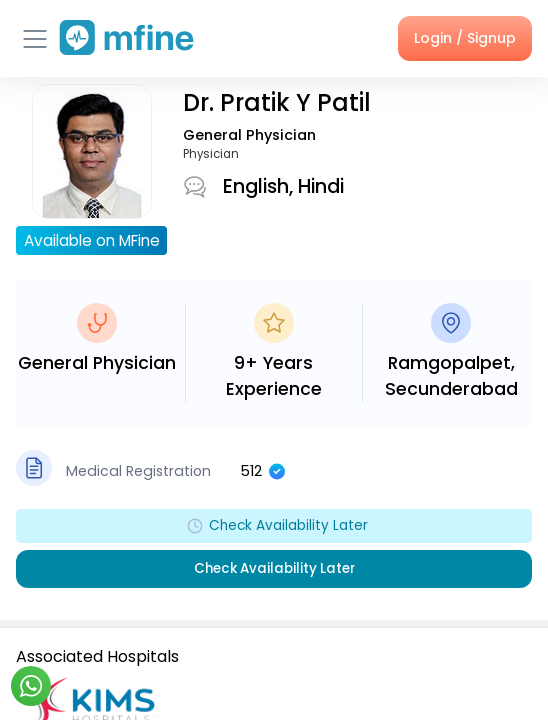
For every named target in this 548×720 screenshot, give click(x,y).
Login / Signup (465, 38)
